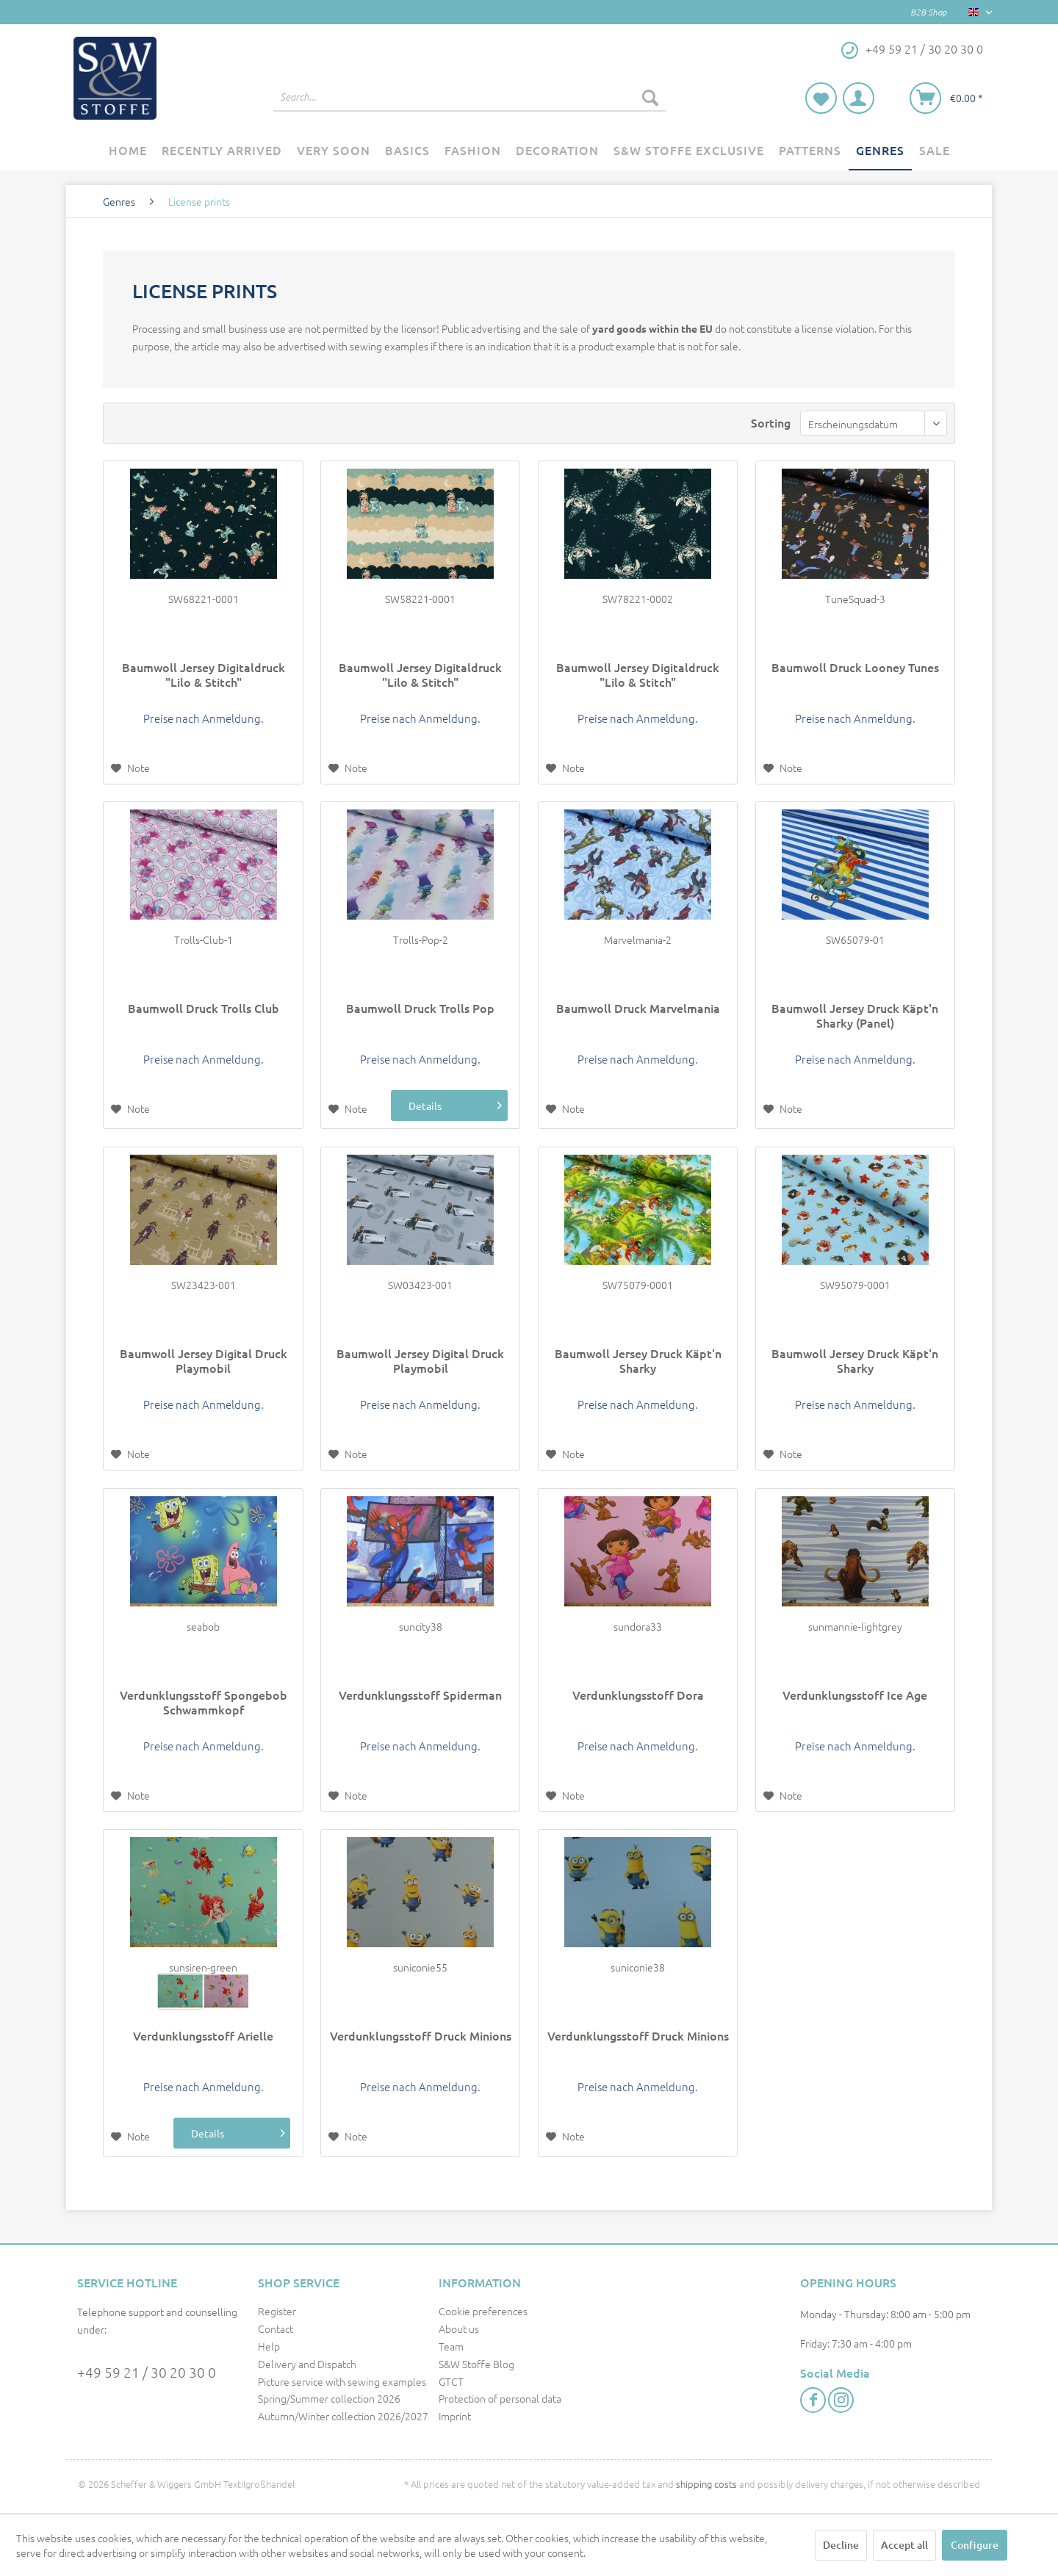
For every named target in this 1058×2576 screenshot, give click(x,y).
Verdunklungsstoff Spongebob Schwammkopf (203, 1702)
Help (269, 2346)
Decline (841, 2545)
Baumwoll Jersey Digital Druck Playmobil (203, 1360)
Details (442, 1105)
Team (451, 2346)
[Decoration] (557, 150)
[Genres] (880, 150)
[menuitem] (469, 97)
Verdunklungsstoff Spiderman (420, 1695)
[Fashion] (472, 150)
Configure (974, 2545)
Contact (275, 2328)
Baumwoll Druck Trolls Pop (420, 1008)
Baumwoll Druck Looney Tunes (855, 667)
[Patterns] (810, 150)
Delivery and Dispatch (307, 2363)
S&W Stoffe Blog (476, 2363)
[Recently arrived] (221, 150)
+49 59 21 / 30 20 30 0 (146, 2372)
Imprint (455, 2416)
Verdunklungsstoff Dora (638, 1695)
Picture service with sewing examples (342, 2381)
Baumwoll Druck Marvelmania (638, 1008)
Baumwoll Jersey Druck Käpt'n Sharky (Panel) (854, 1015)
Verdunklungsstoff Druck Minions (420, 2035)
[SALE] (934, 150)
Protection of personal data (500, 2398)
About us (459, 2328)
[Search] (650, 97)
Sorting (771, 422)
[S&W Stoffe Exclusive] (688, 150)
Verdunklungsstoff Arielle (203, 2035)
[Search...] (469, 97)
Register (277, 2310)
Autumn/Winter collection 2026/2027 (343, 2416)
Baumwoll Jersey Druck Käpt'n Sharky (638, 1360)
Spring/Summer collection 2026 (329, 2398)
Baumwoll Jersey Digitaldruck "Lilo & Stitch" (203, 674)
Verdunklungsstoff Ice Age (854, 1695)
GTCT (451, 2381)
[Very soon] (333, 150)
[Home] (127, 150)
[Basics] (407, 150)
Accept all (904, 2545)
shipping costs (706, 2484)
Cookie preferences (483, 2310)
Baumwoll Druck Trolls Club (203, 1008)
